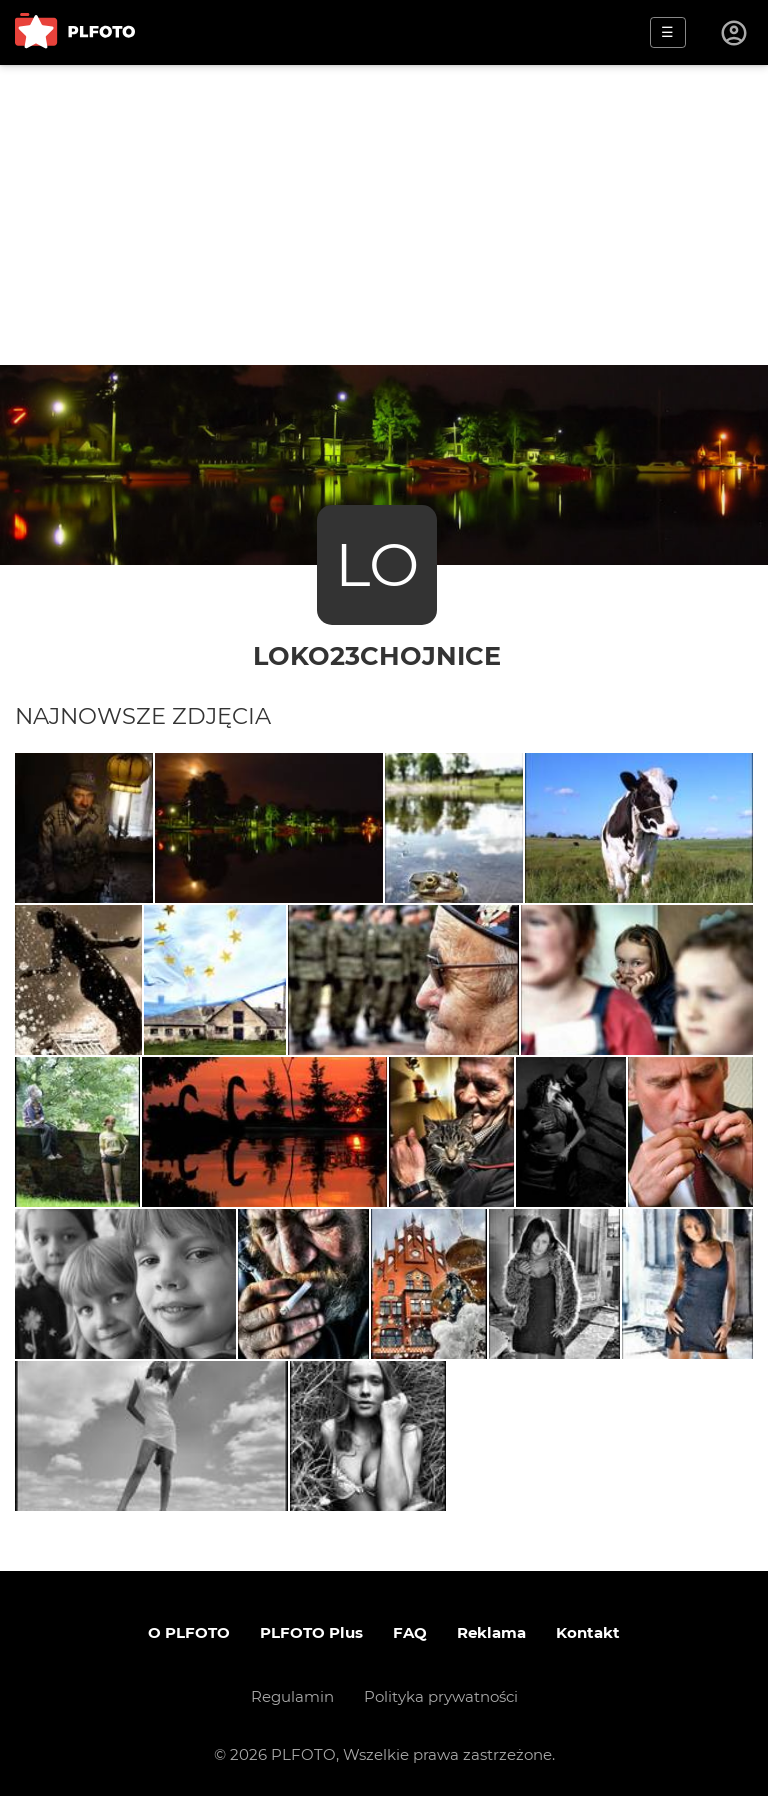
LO (377, 564)
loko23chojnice (377, 655)
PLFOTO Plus (311, 1632)
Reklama (491, 1632)
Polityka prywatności (441, 1696)
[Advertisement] (384, 215)
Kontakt (588, 1632)
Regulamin (292, 1696)
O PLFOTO (189, 1632)
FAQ (410, 1632)
